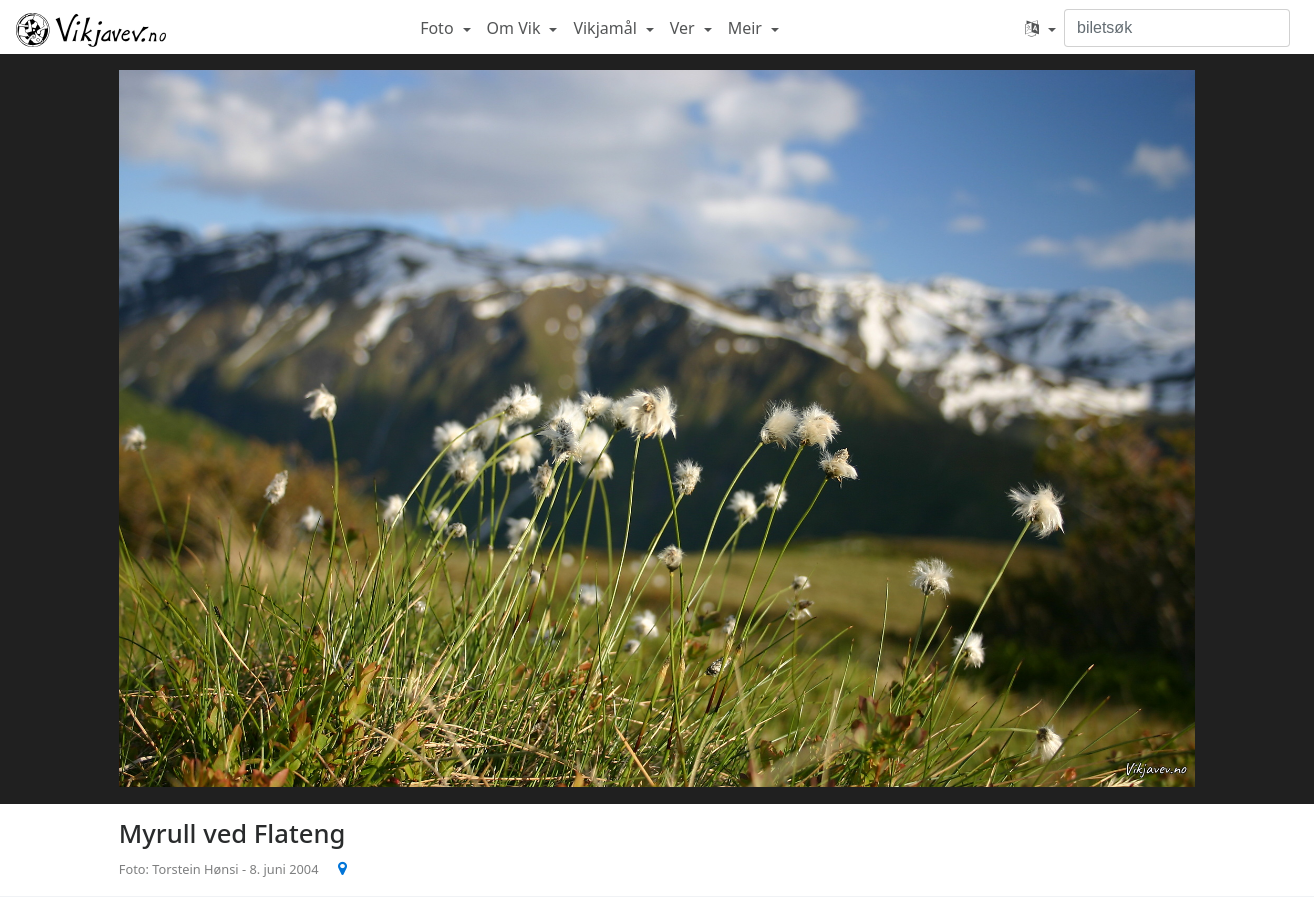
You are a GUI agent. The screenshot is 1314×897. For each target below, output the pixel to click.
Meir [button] (747, 28)
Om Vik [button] (516, 28)
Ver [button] (684, 28)
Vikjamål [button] (607, 28)
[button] (1040, 28)
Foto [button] (439, 28)
